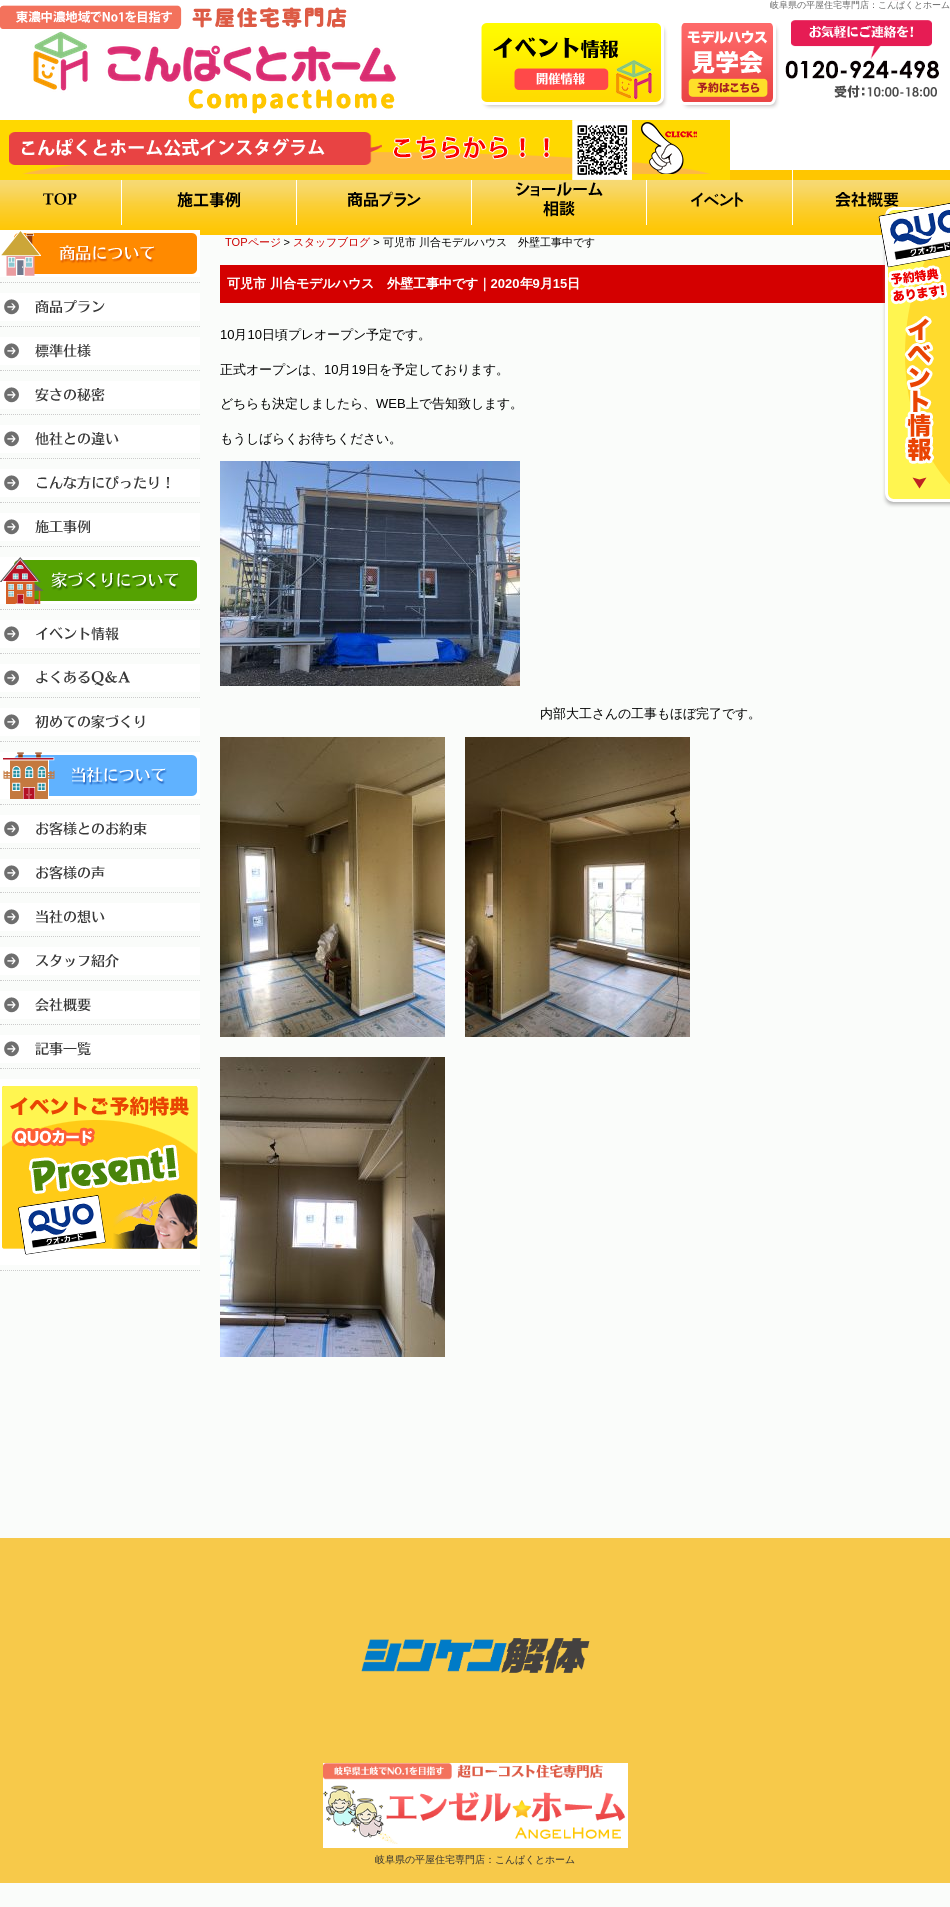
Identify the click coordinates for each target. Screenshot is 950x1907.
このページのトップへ (899, 1412)
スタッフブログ (331, 242)
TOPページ (253, 242)
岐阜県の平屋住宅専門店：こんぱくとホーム (475, 1859)
